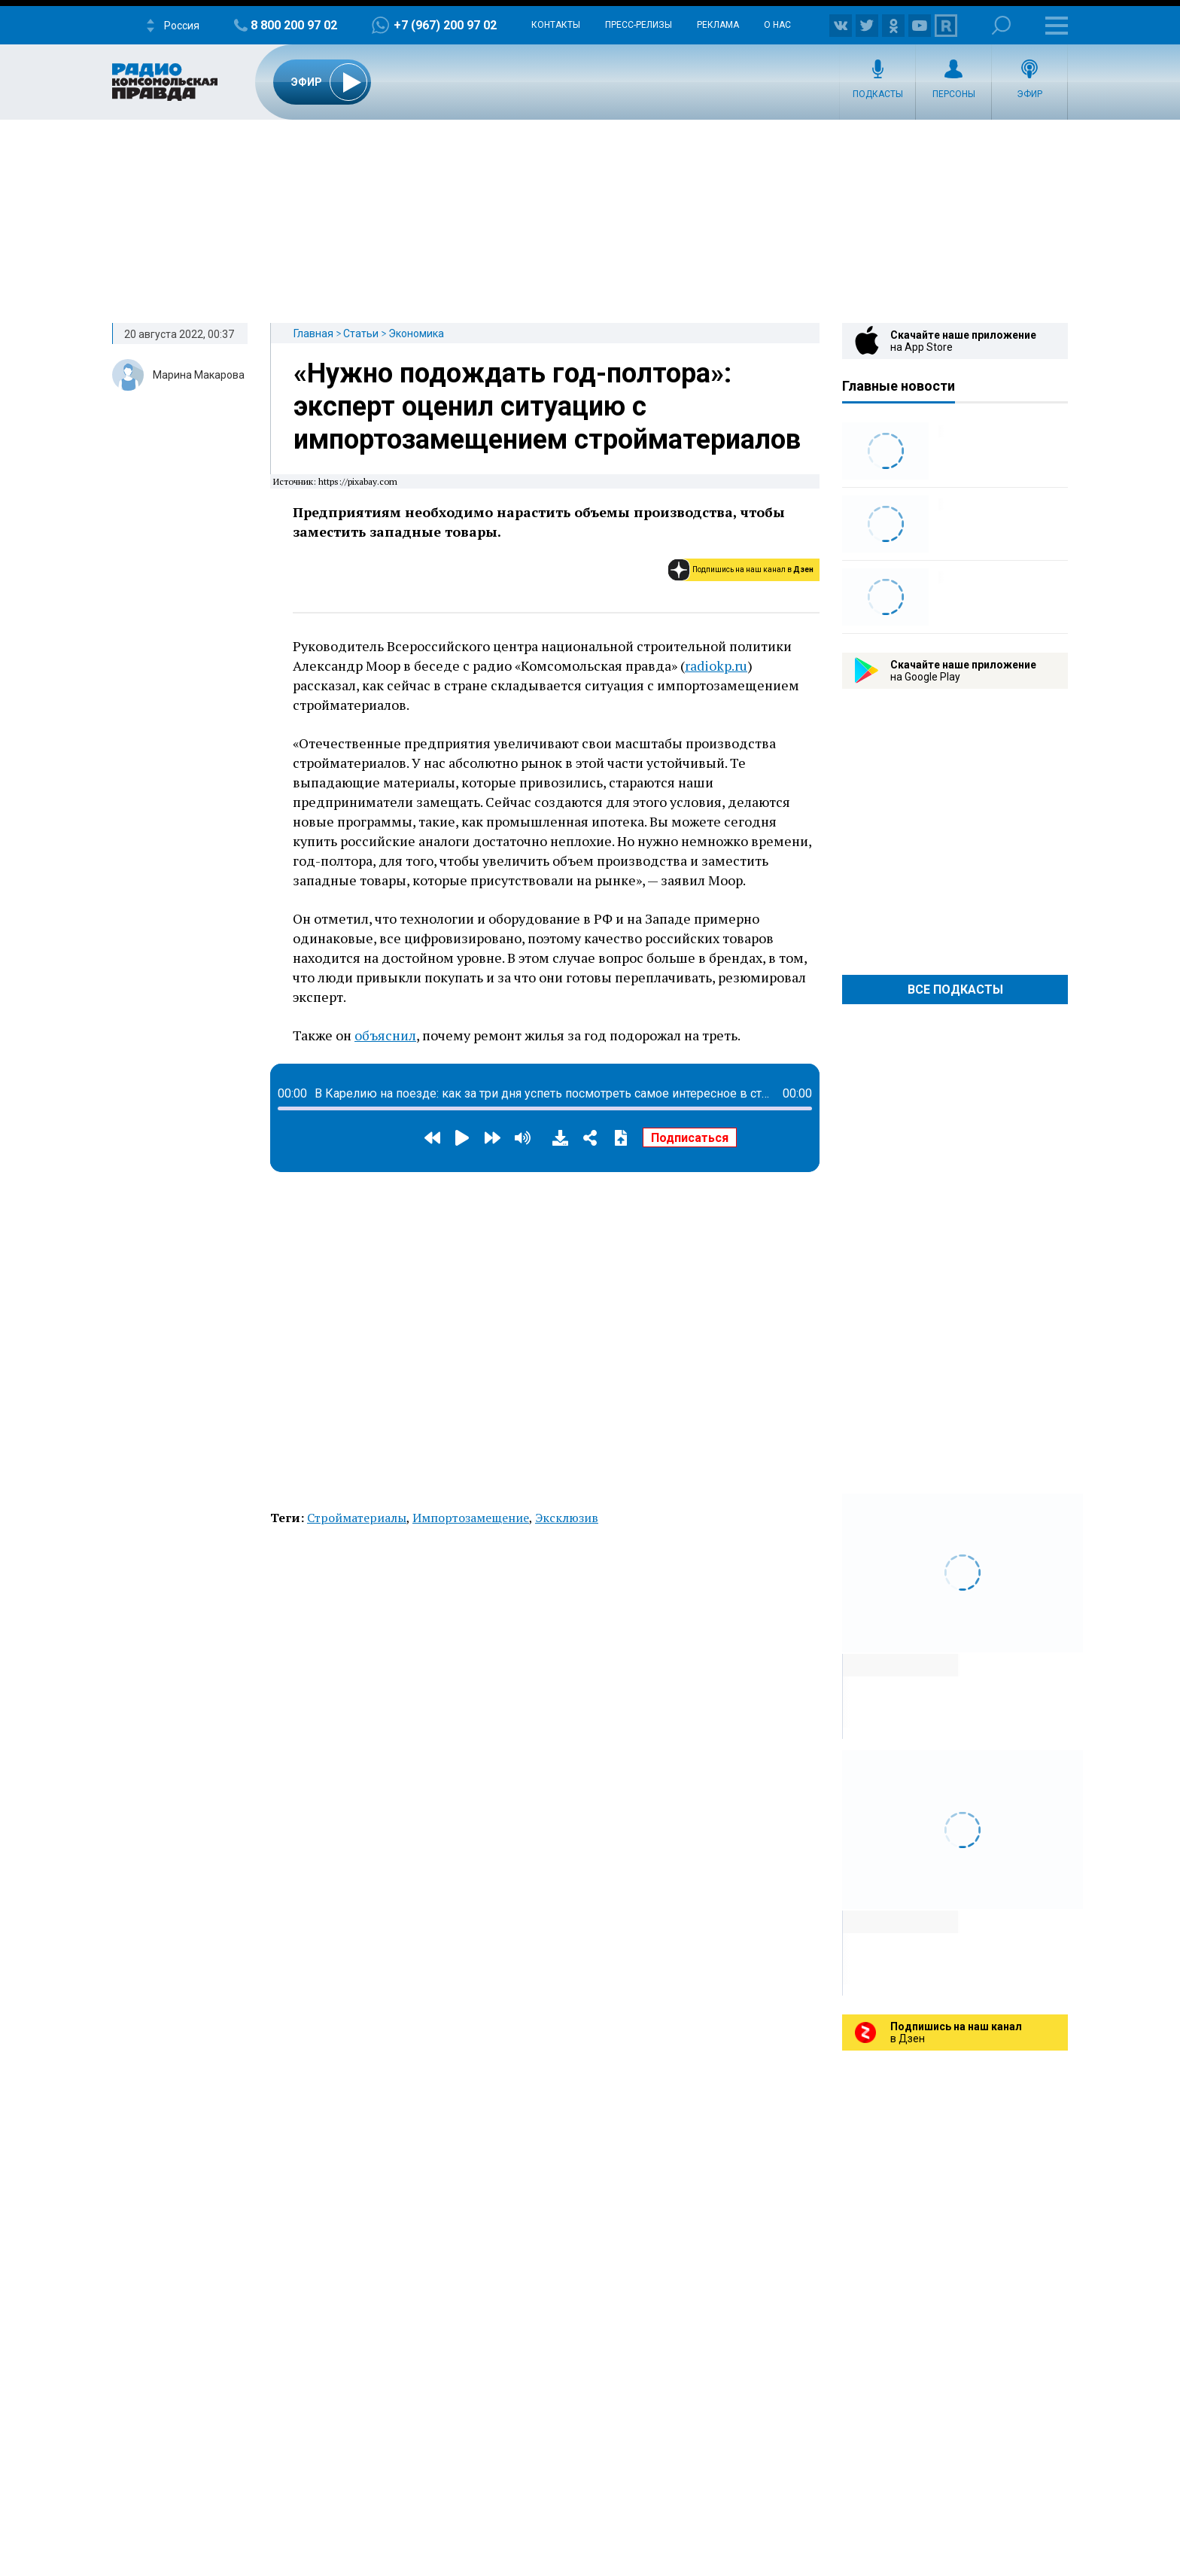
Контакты (555, 25)
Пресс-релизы (638, 25)
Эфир (1029, 94)
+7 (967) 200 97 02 (445, 25)
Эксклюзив (566, 1517)
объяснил (385, 1035)
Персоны (953, 94)
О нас (777, 25)
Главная (313, 333)
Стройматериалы (356, 1517)
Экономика (416, 333)
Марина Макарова (199, 375)
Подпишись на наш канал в (753, 569)
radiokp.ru (716, 665)
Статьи (361, 333)
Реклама (718, 25)
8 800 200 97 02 (294, 25)
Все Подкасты (955, 989)
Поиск (1001, 25)
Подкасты (878, 94)
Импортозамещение (470, 1517)
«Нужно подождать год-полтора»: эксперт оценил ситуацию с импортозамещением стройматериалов (547, 406)
